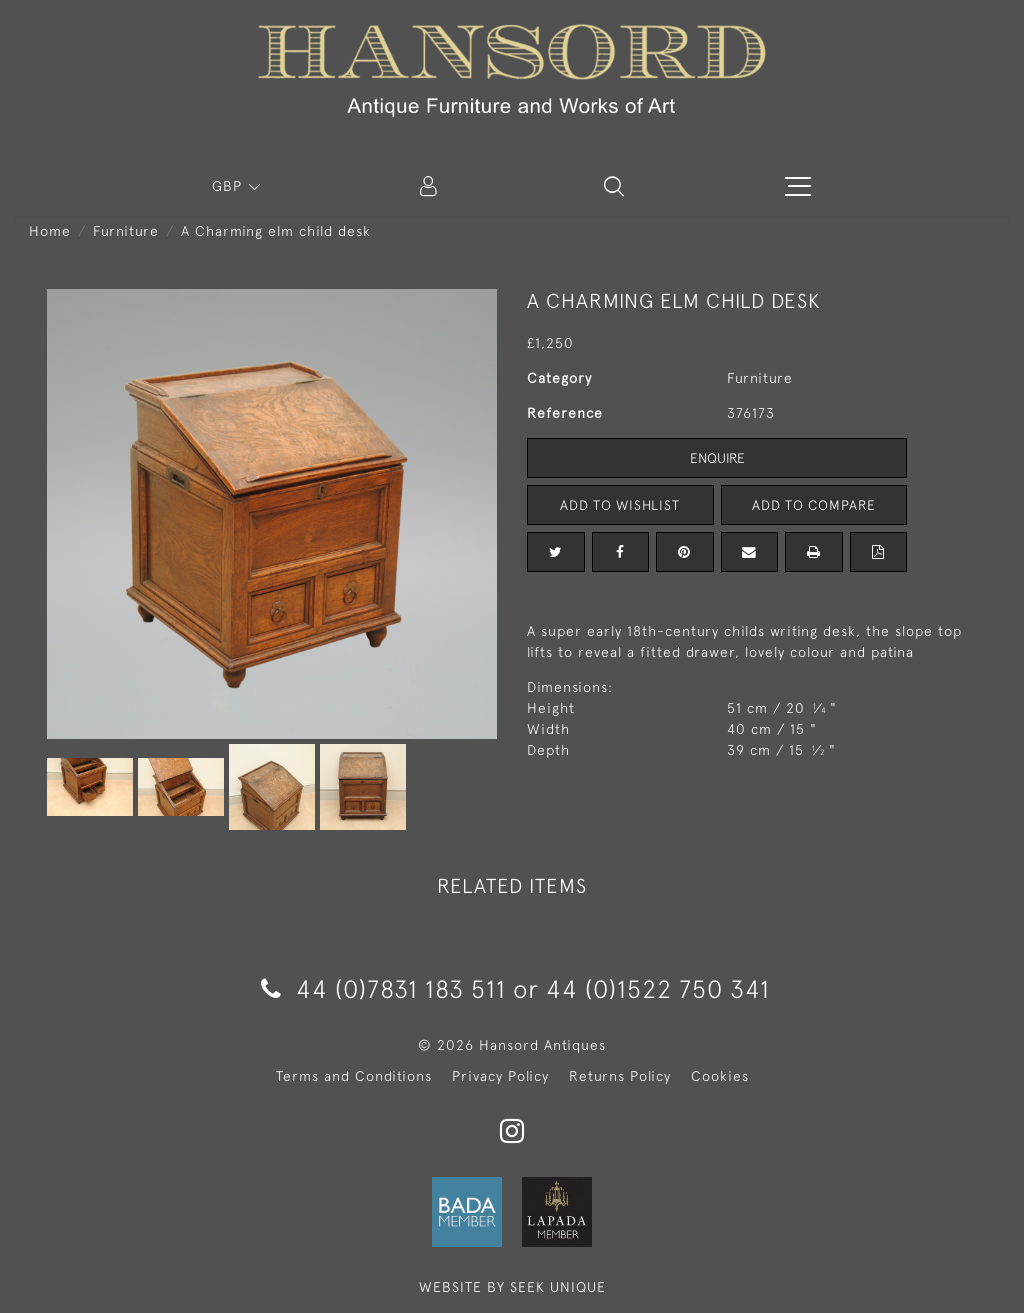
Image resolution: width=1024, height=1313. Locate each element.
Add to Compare (814, 505)
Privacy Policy (500, 1076)
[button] (614, 186)
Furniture (126, 231)
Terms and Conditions (354, 1076)
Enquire (717, 458)
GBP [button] (229, 186)
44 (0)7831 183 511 (383, 988)
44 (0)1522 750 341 (658, 988)
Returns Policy (620, 1076)
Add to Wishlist (620, 505)
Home (50, 231)
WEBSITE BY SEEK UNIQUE (512, 1287)
